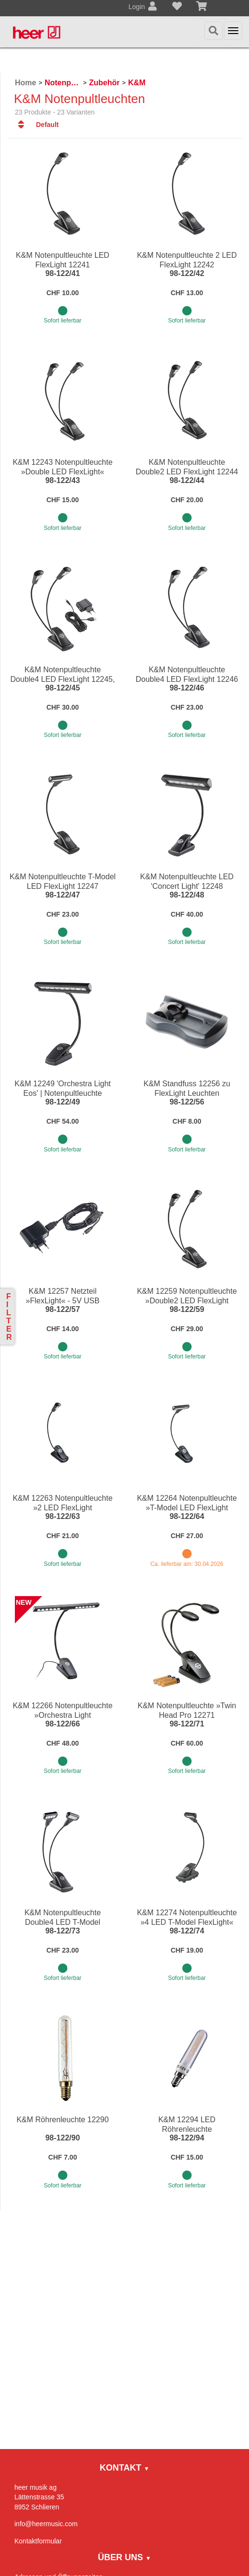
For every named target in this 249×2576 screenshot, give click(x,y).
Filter (9, 1316)
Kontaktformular (38, 2541)
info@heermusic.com (46, 2524)
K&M (136, 83)
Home (25, 83)
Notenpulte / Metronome (63, 83)
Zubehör (104, 83)
